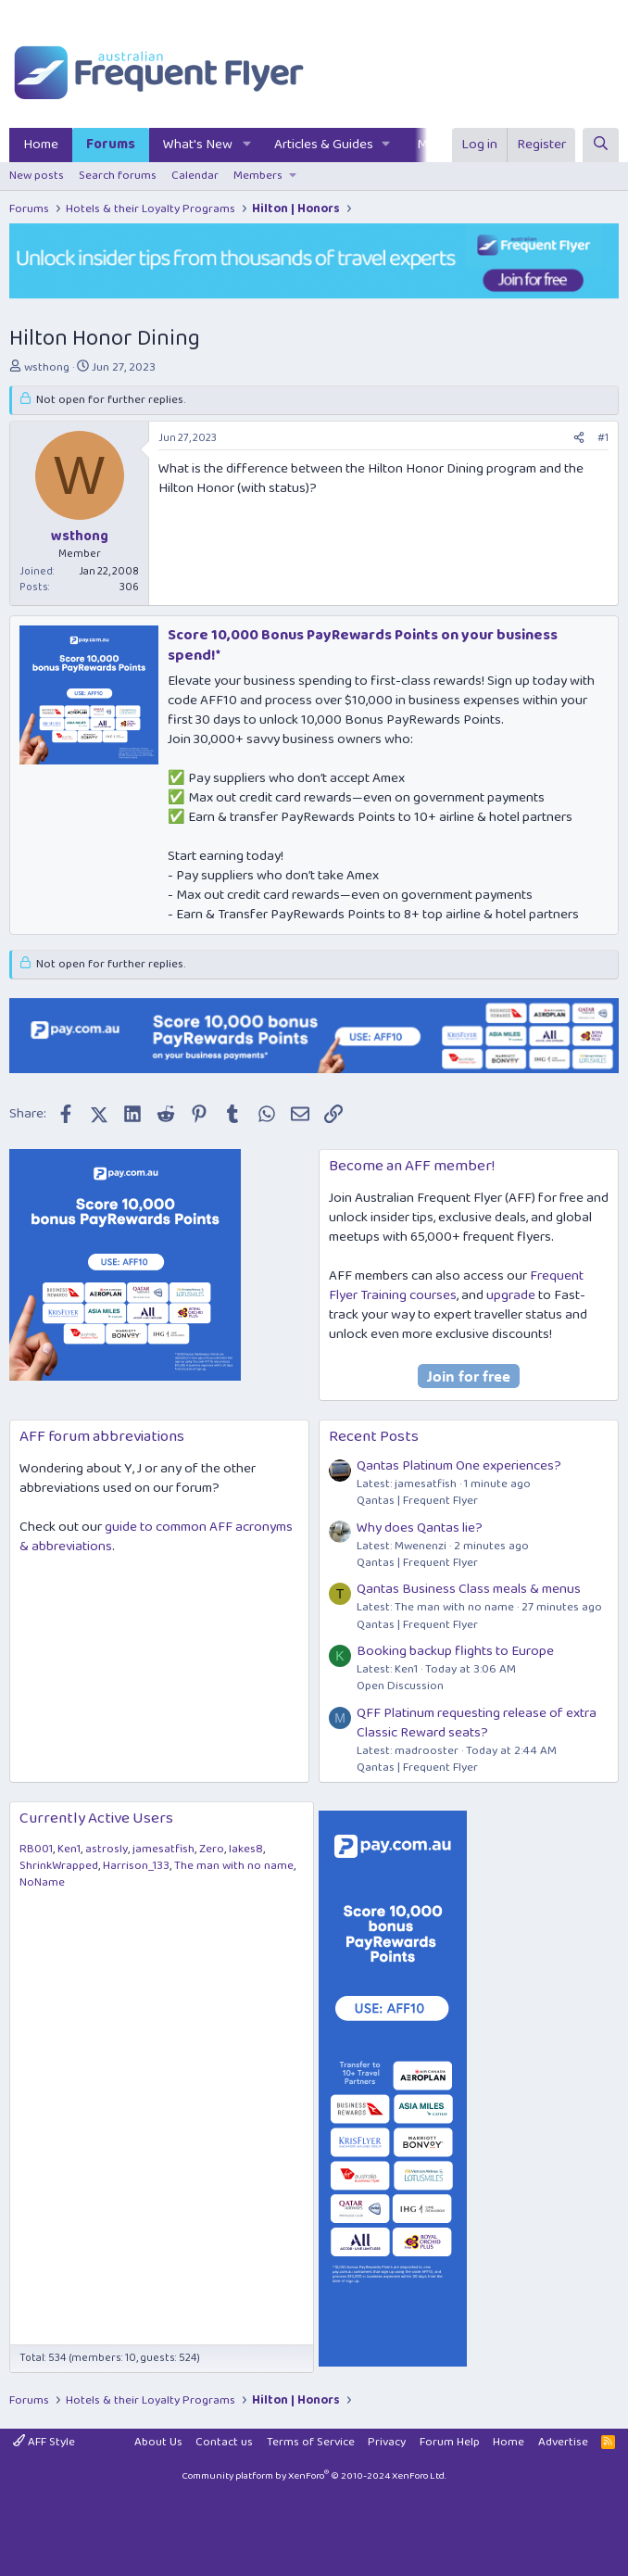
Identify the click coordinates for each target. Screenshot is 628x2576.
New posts (36, 175)
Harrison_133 (136, 1865)
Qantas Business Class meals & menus (469, 1589)
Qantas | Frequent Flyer (417, 1500)
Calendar (195, 175)
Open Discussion (400, 1686)
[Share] (579, 438)
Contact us (224, 2442)
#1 (603, 438)
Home (40, 144)
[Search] (601, 145)
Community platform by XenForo (314, 2476)
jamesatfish (163, 1849)
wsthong (46, 367)
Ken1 (69, 1849)
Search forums (118, 175)
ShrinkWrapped (58, 1865)
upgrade (510, 1295)
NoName (42, 1882)
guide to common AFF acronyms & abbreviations (156, 1537)
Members (258, 175)
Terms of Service (311, 2442)
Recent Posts (374, 1436)
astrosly (106, 1849)
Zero (211, 1849)
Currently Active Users (96, 1818)
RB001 (36, 1849)
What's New (197, 144)
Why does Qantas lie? (420, 1528)
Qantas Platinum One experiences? (459, 1466)
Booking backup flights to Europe (455, 1651)
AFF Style (44, 2442)
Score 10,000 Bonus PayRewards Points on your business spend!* (363, 645)
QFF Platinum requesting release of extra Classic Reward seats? (477, 1723)
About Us (158, 2442)
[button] (247, 145)
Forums (110, 144)
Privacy (387, 2442)
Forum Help (450, 2442)
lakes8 (246, 1849)
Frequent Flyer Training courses (456, 1286)
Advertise (563, 2442)
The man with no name (234, 1865)
